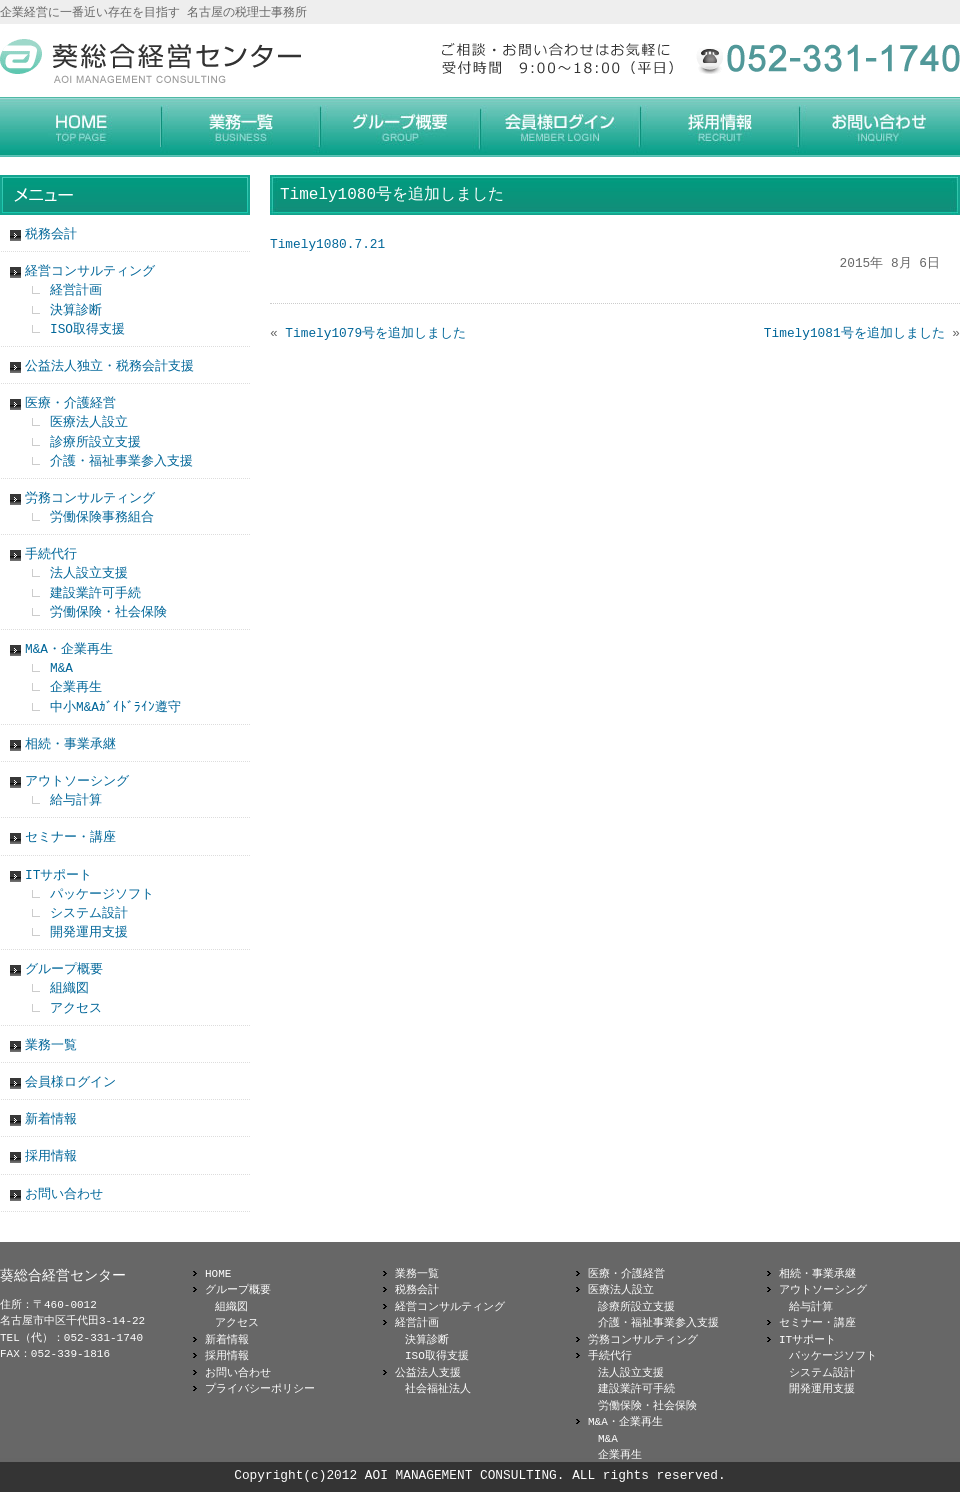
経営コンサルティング (90, 271)
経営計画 (76, 290)
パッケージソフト (102, 894)
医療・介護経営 (70, 403)
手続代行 (51, 554)
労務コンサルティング (90, 498)
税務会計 (51, 234)
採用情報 (51, 1156)
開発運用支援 (89, 932)
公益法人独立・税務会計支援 (109, 366)
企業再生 (76, 687)
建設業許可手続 (95, 593)
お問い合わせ (64, 1194)
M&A (61, 668)
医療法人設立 (89, 422)
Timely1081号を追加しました (854, 333)
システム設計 (89, 913)
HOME (218, 1273)
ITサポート (58, 875)
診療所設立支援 (95, 442)
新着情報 (51, 1119)
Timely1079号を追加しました (375, 333)
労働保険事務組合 (102, 517)
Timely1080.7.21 (327, 244)
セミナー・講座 (70, 837)
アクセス (76, 1008)
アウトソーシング (77, 781)
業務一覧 (51, 1045)
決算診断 (76, 310)
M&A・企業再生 (69, 649)
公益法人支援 (428, 1372)
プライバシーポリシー (260, 1388)
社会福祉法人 (438, 1388)
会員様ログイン (70, 1082)
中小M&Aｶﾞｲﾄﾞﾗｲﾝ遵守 (115, 707)
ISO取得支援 (87, 329)
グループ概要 (64, 969)
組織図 (69, 988)
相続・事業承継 (70, 744)
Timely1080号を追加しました (392, 195)
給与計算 (76, 800)
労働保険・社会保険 (108, 612)
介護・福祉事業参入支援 (121, 461)
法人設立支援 (89, 573)
